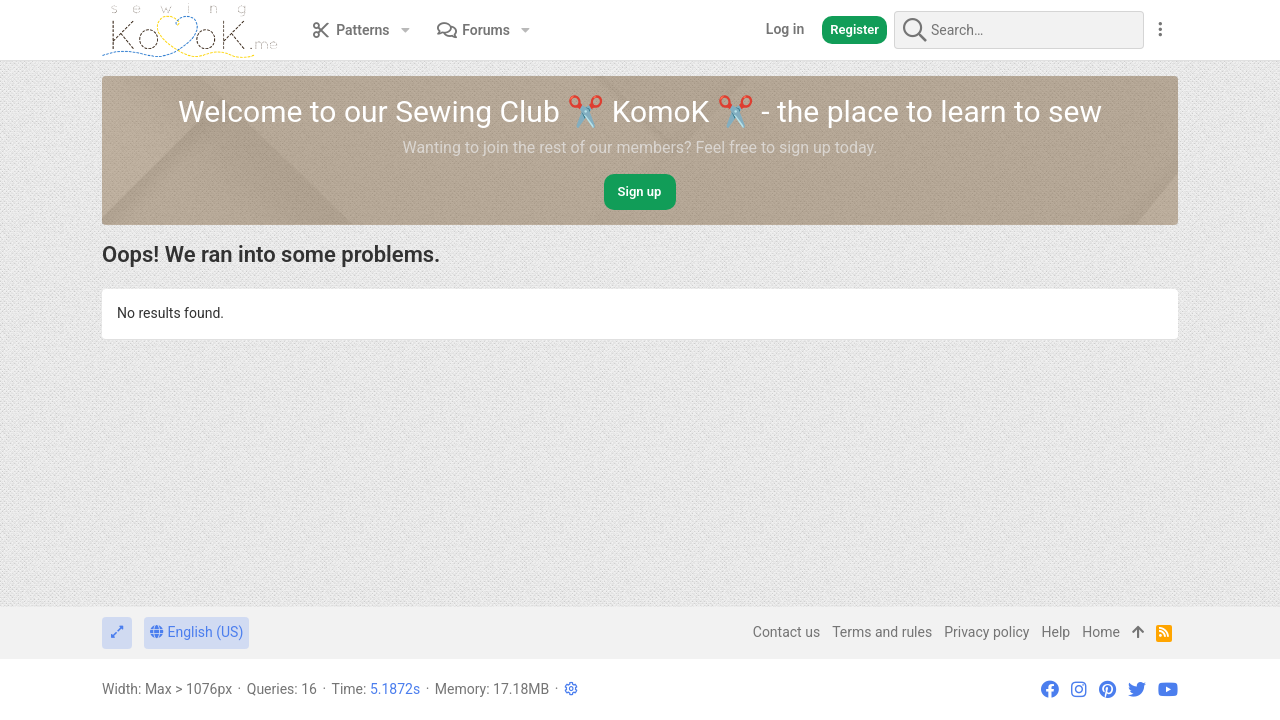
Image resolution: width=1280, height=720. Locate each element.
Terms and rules (882, 632)
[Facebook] (1050, 689)
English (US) (196, 632)
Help (1056, 632)
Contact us (786, 632)
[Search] (1019, 30)
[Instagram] (1079, 689)
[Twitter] (1137, 689)
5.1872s (395, 689)
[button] (405, 30)
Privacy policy (986, 632)
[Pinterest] (1107, 689)
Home (1101, 632)
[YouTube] (1168, 689)
